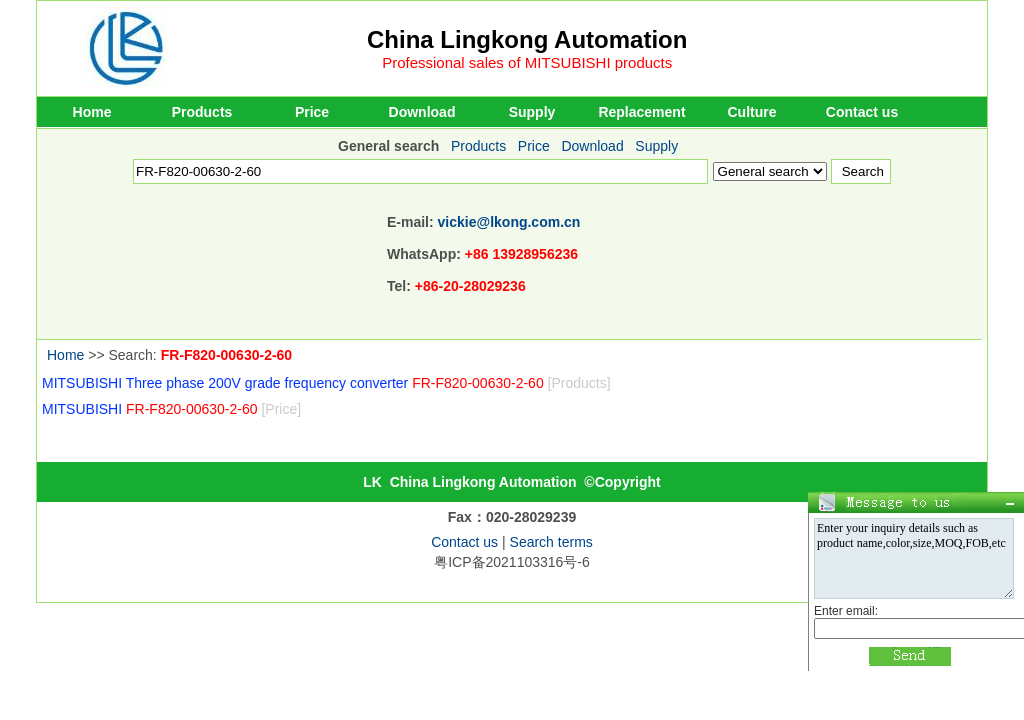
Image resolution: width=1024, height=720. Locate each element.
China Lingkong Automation (527, 39)
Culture (752, 112)
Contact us (862, 112)
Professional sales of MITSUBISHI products (527, 62)
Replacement (641, 112)
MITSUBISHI (171, 409)
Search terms (551, 542)
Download (422, 112)
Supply (532, 112)
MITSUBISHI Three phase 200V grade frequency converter (326, 383)
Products (202, 112)
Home (92, 112)
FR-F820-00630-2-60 (227, 355)
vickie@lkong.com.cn (509, 222)
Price (312, 112)
